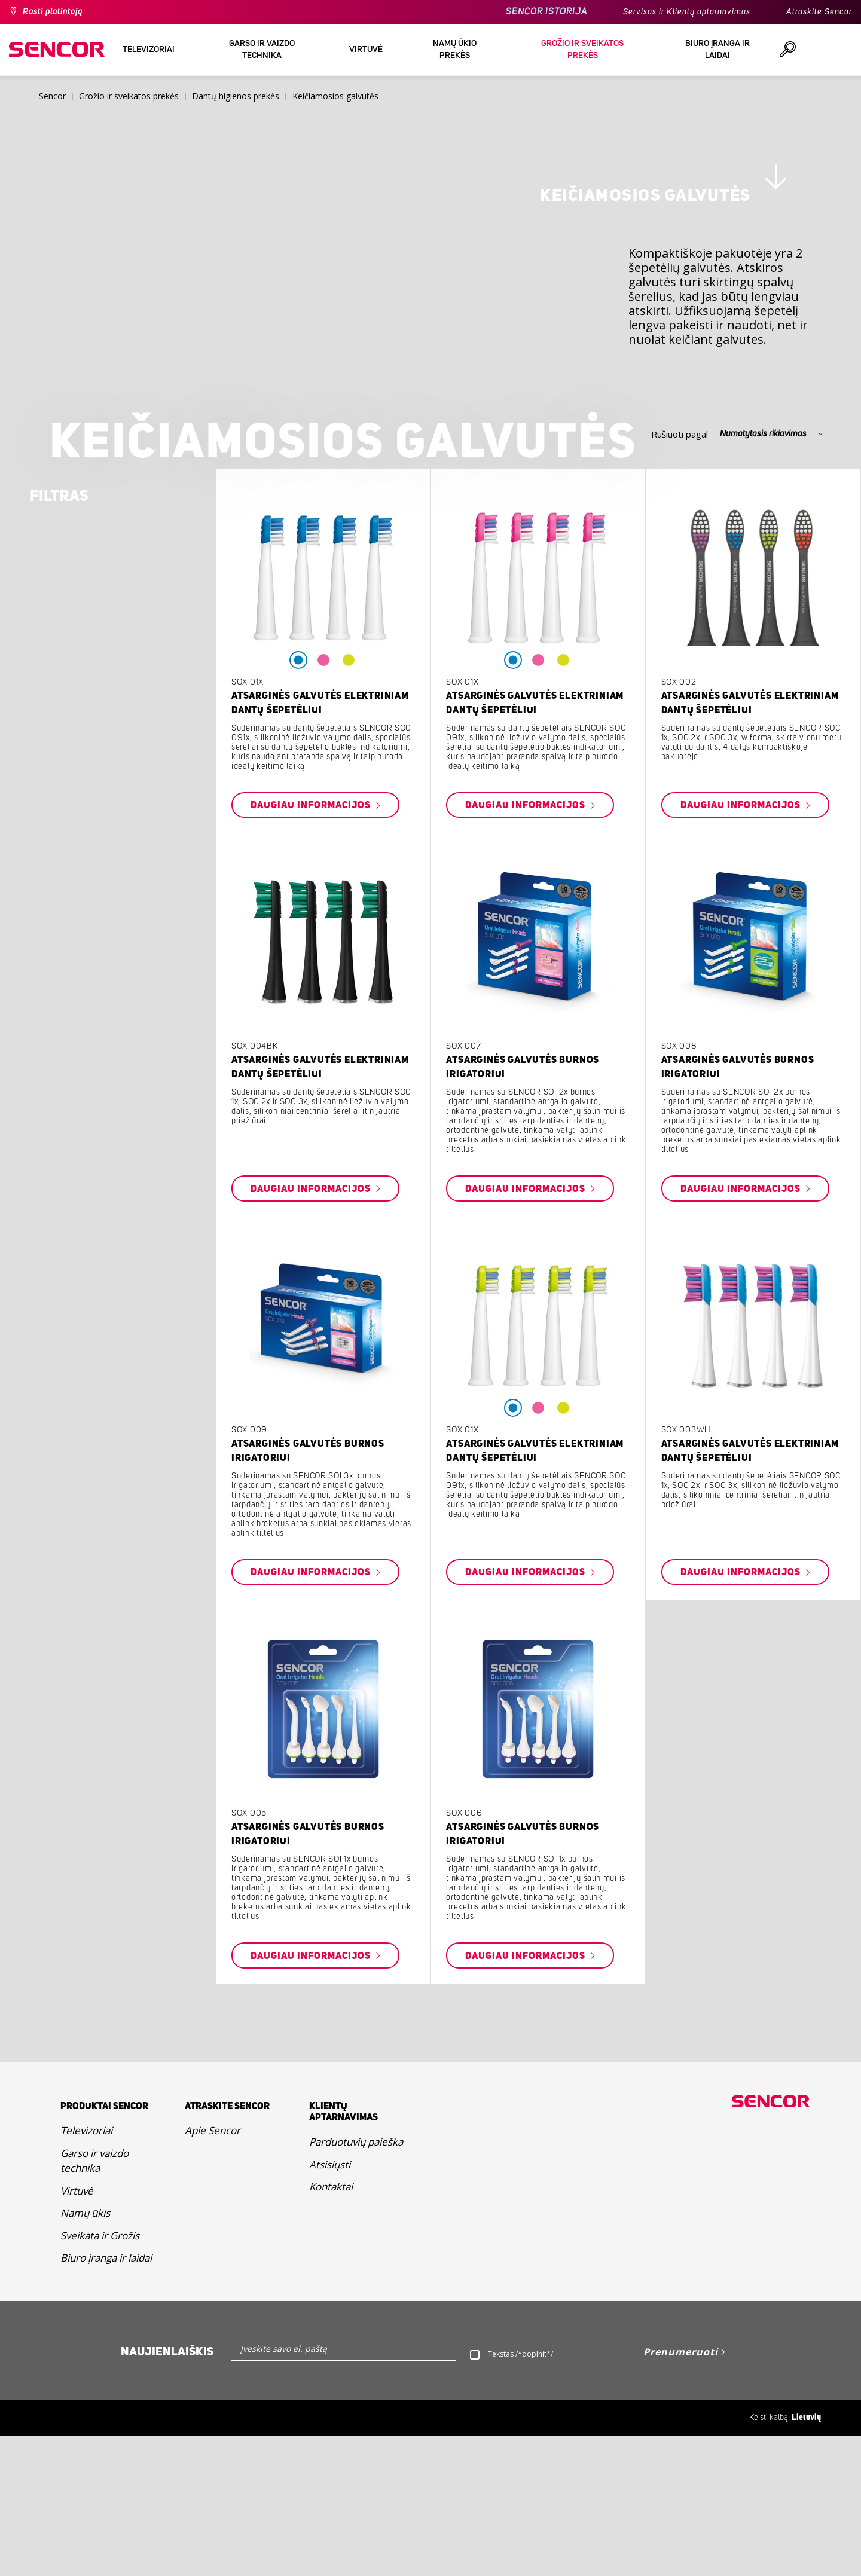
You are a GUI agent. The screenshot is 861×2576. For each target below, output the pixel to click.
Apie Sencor (212, 2270)
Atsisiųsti (329, 2304)
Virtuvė (76, 2330)
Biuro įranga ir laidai (106, 2397)
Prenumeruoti (680, 2491)
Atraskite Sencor (819, 12)
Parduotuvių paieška (356, 2281)
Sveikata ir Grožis (99, 2375)
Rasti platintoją (53, 12)
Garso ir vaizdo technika (94, 2300)
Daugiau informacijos (312, 945)
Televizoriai (86, 2270)
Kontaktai (331, 2326)
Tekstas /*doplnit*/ (520, 2494)
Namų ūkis (85, 2353)
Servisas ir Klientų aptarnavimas (686, 12)
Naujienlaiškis (167, 2492)
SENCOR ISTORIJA (546, 11)
